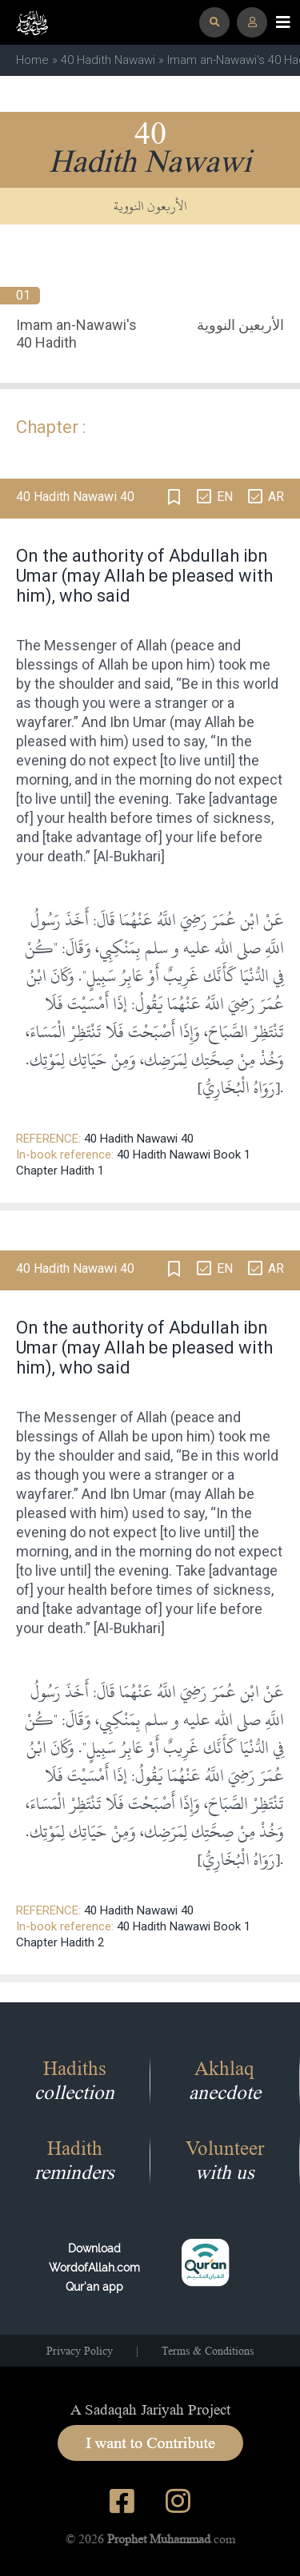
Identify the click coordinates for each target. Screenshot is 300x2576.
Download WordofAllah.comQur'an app (94, 2267)
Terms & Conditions (208, 2350)
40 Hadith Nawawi (108, 60)
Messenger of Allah (105, 645)
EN (225, 496)
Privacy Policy (79, 2350)
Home (32, 60)
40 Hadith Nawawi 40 (139, 1138)
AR (276, 496)
